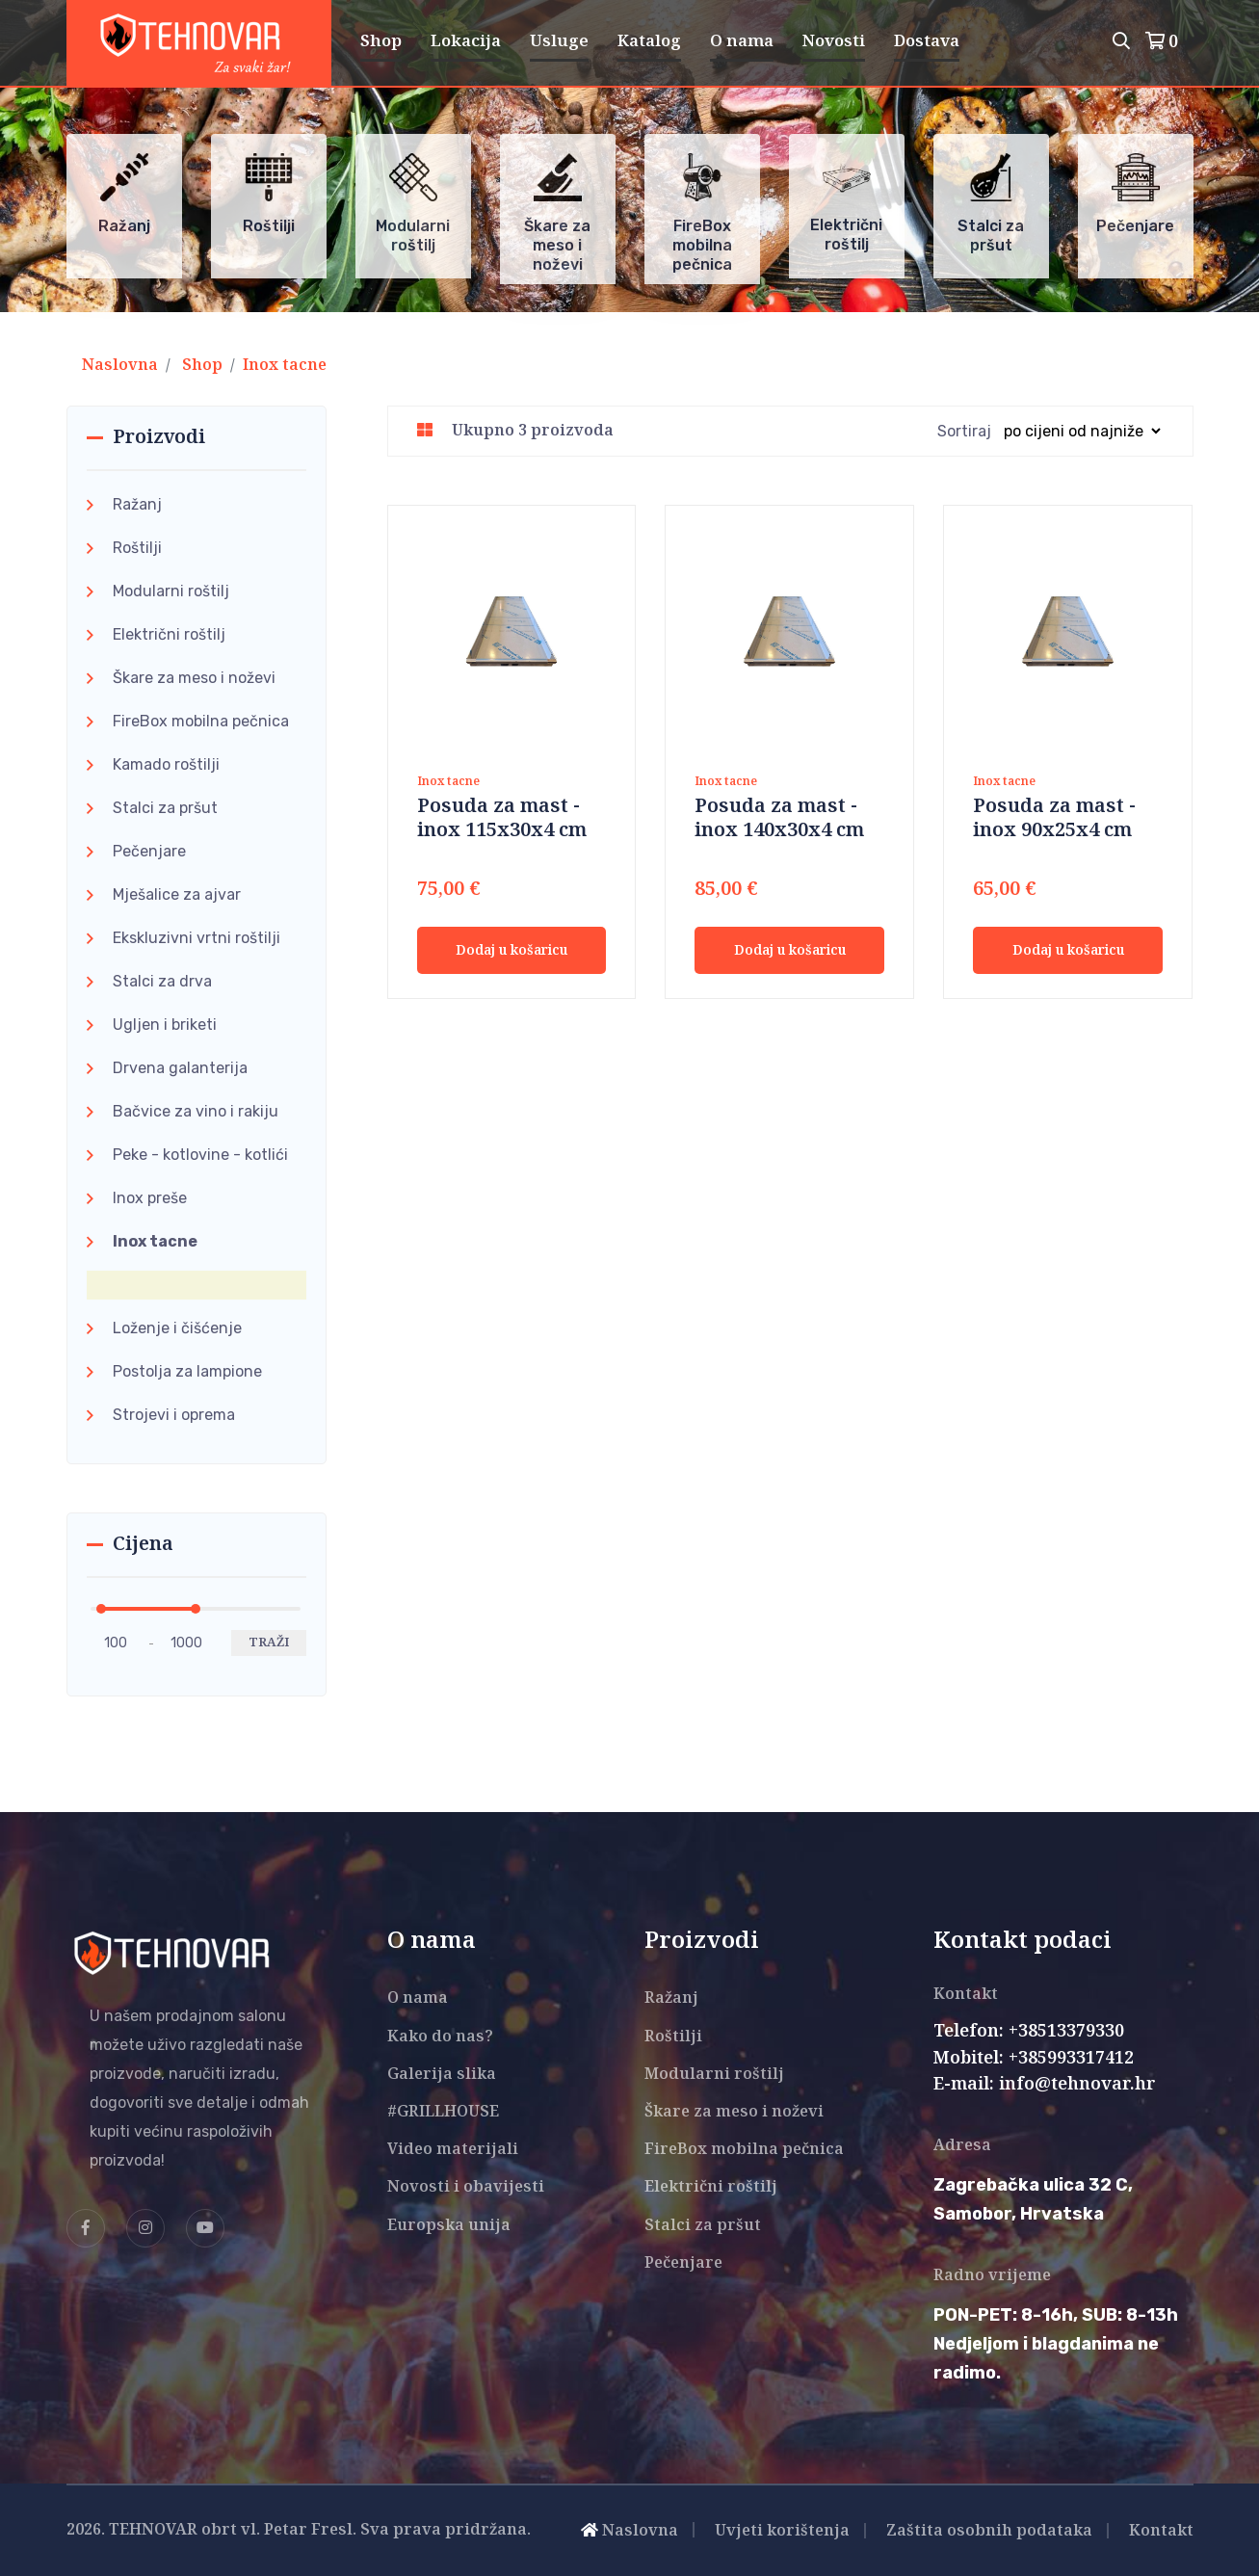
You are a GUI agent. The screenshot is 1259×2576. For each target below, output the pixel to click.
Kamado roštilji (166, 764)
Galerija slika (441, 2074)
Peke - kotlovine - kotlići (200, 1154)
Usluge (559, 41)
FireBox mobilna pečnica (201, 721)
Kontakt (1161, 2531)
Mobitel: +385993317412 (1033, 2058)
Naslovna (120, 365)
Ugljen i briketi (165, 1024)
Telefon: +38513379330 (1028, 2031)
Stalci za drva (162, 981)
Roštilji (137, 548)
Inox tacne (285, 365)
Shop (381, 41)
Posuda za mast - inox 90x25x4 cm (1054, 819)
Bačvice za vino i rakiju (195, 1111)
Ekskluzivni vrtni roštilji (196, 938)
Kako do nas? (440, 2037)
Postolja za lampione (187, 1371)
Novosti (833, 41)
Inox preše (150, 1198)
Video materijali (452, 2150)
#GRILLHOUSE (443, 2112)
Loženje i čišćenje (177, 1328)
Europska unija (449, 2226)
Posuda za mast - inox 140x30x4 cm (779, 819)
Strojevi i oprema (174, 1415)
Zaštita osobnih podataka (989, 2531)
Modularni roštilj (171, 591)
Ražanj (137, 504)
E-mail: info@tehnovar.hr (1044, 2084)
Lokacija (466, 41)
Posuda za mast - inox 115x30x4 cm (502, 819)
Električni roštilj (169, 634)
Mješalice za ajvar (177, 894)
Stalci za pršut (165, 808)
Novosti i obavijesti (465, 2187)
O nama (742, 41)
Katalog (649, 41)
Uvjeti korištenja (782, 2531)
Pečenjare (149, 851)
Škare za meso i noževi (194, 678)
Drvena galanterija (180, 1068)
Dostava (926, 41)
